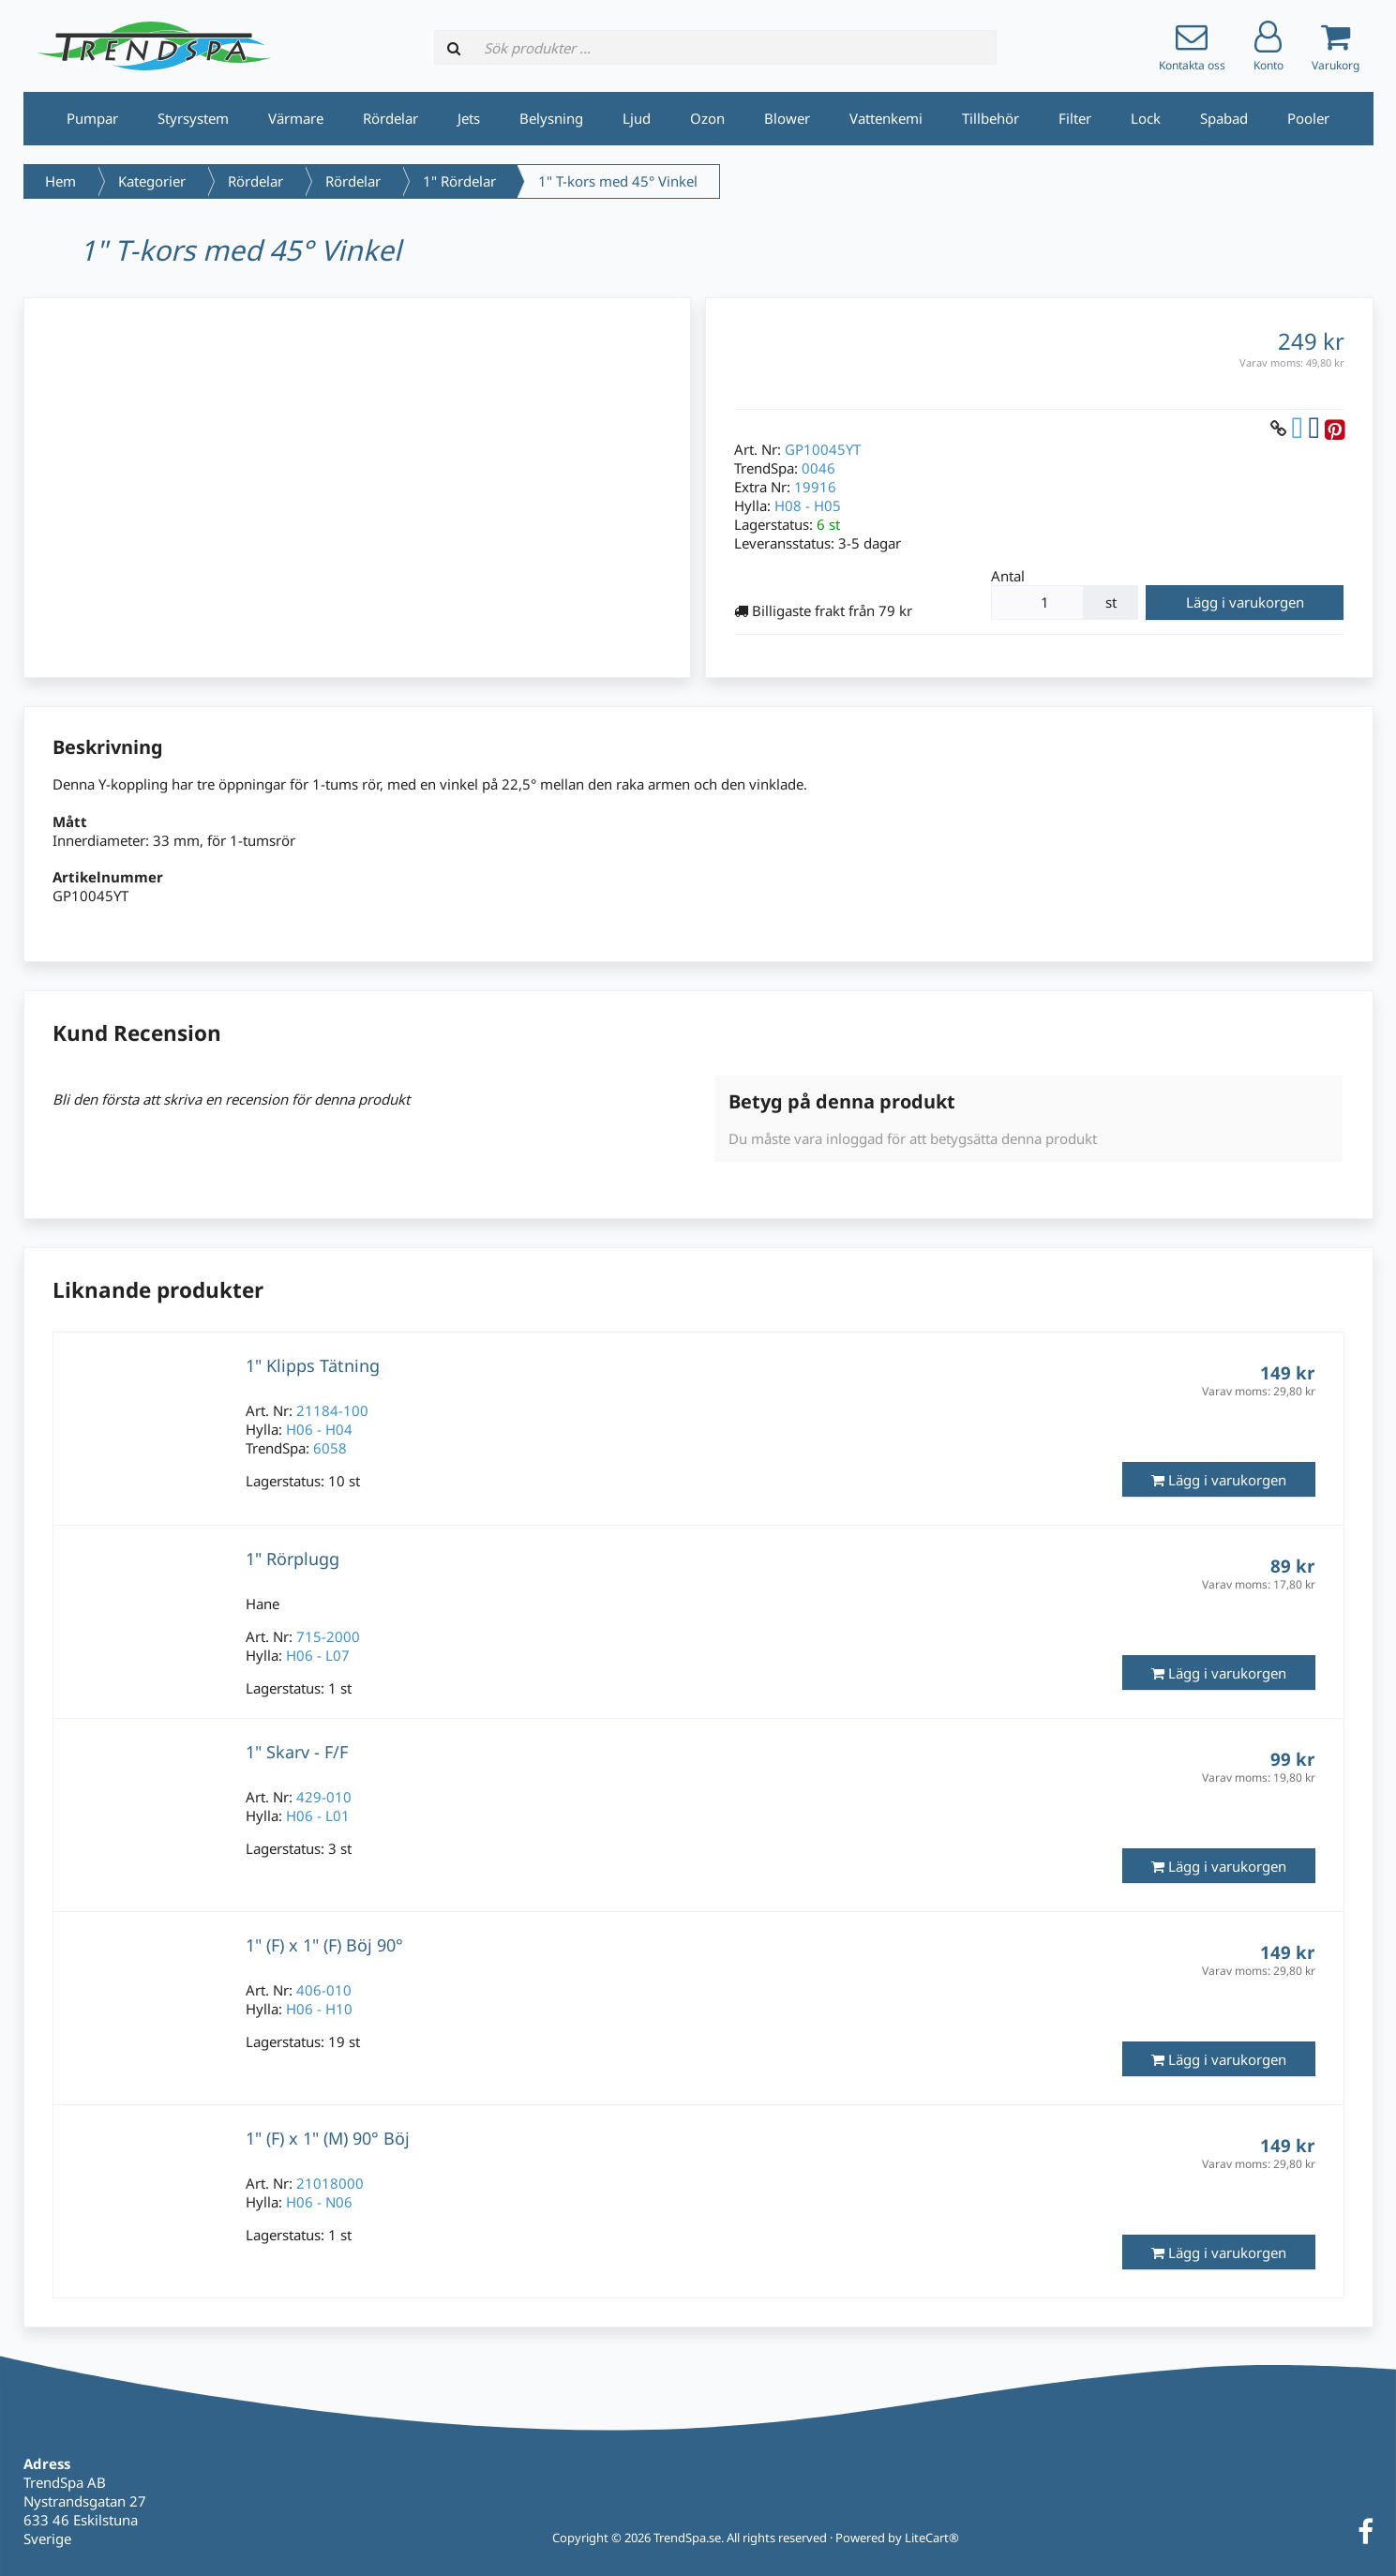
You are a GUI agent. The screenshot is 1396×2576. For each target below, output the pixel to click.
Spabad (1224, 118)
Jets (469, 118)
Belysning (551, 118)
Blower (787, 118)
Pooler (1308, 118)
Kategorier (152, 181)
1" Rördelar (459, 181)
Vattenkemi (886, 118)
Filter (1074, 118)
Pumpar (92, 118)
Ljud (637, 118)
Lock (1146, 118)
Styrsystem (193, 118)
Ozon (707, 118)
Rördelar (390, 118)
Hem (60, 181)
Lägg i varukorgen (1245, 602)
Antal (1008, 575)
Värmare (295, 118)
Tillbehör (990, 118)
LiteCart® (932, 2537)
